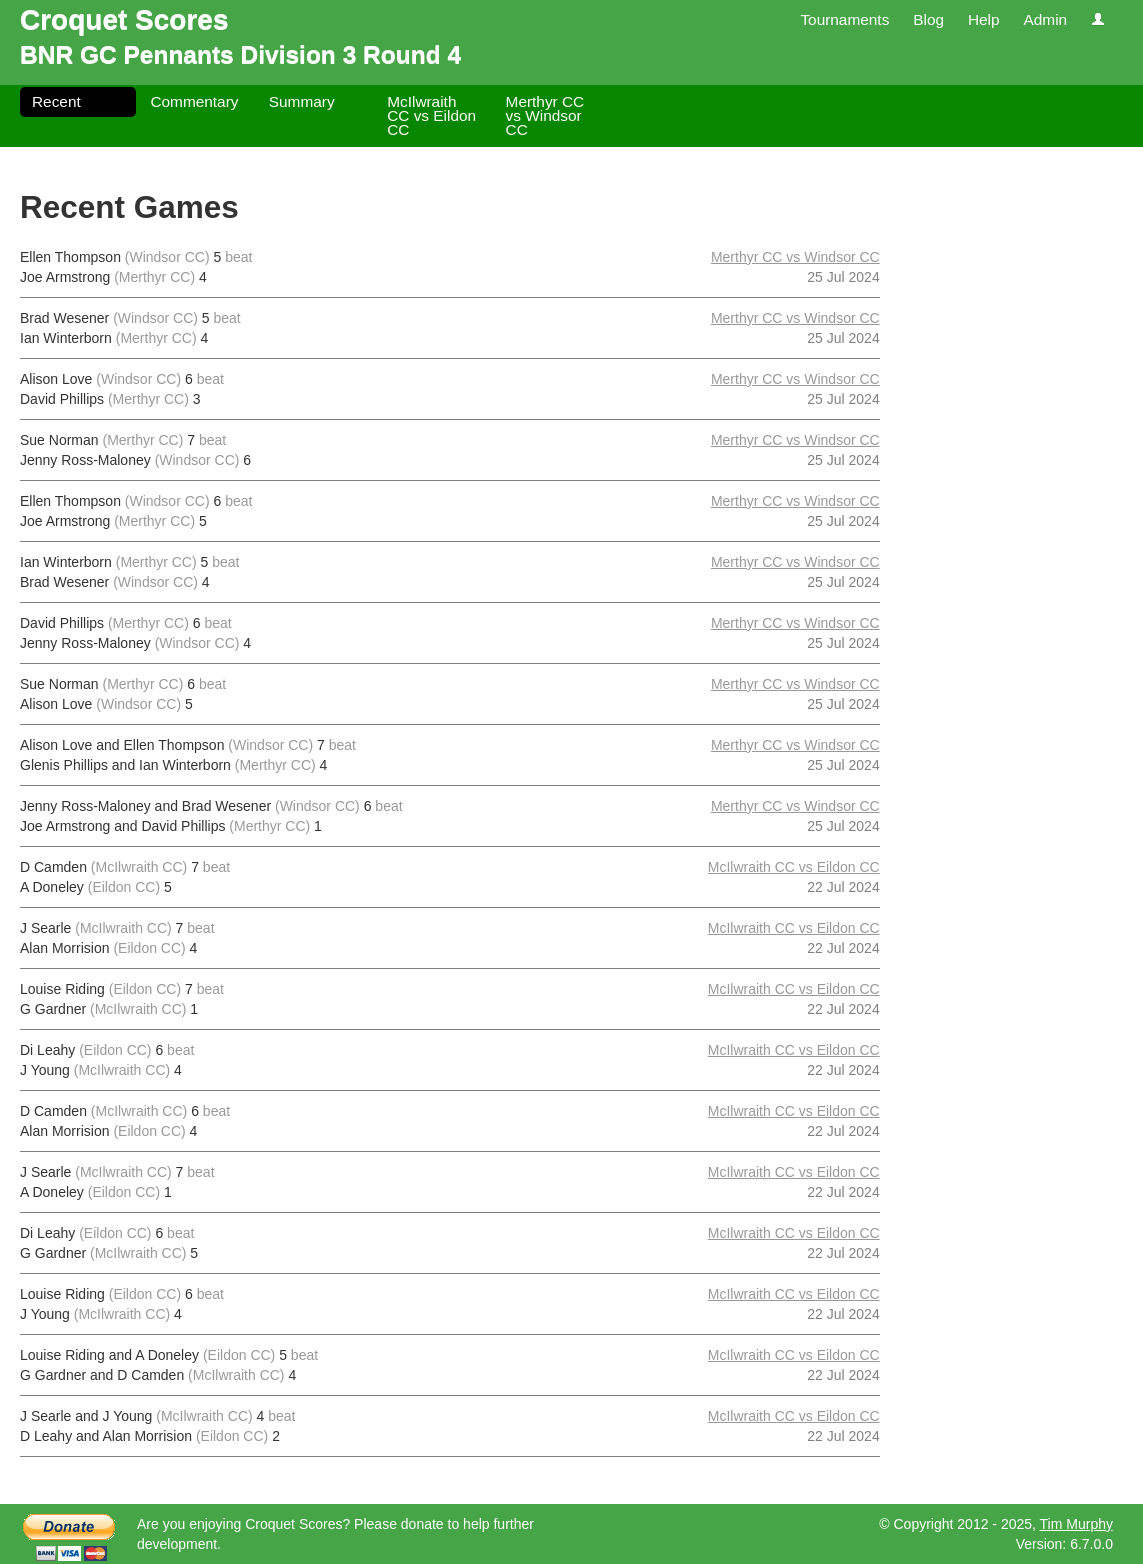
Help (984, 19)
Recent (56, 101)
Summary (302, 101)
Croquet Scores (124, 19)
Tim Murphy (1076, 1524)
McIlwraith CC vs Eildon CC (431, 115)
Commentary (194, 101)
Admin (1045, 19)
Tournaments (844, 19)
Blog (928, 19)
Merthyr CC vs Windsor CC (545, 115)
